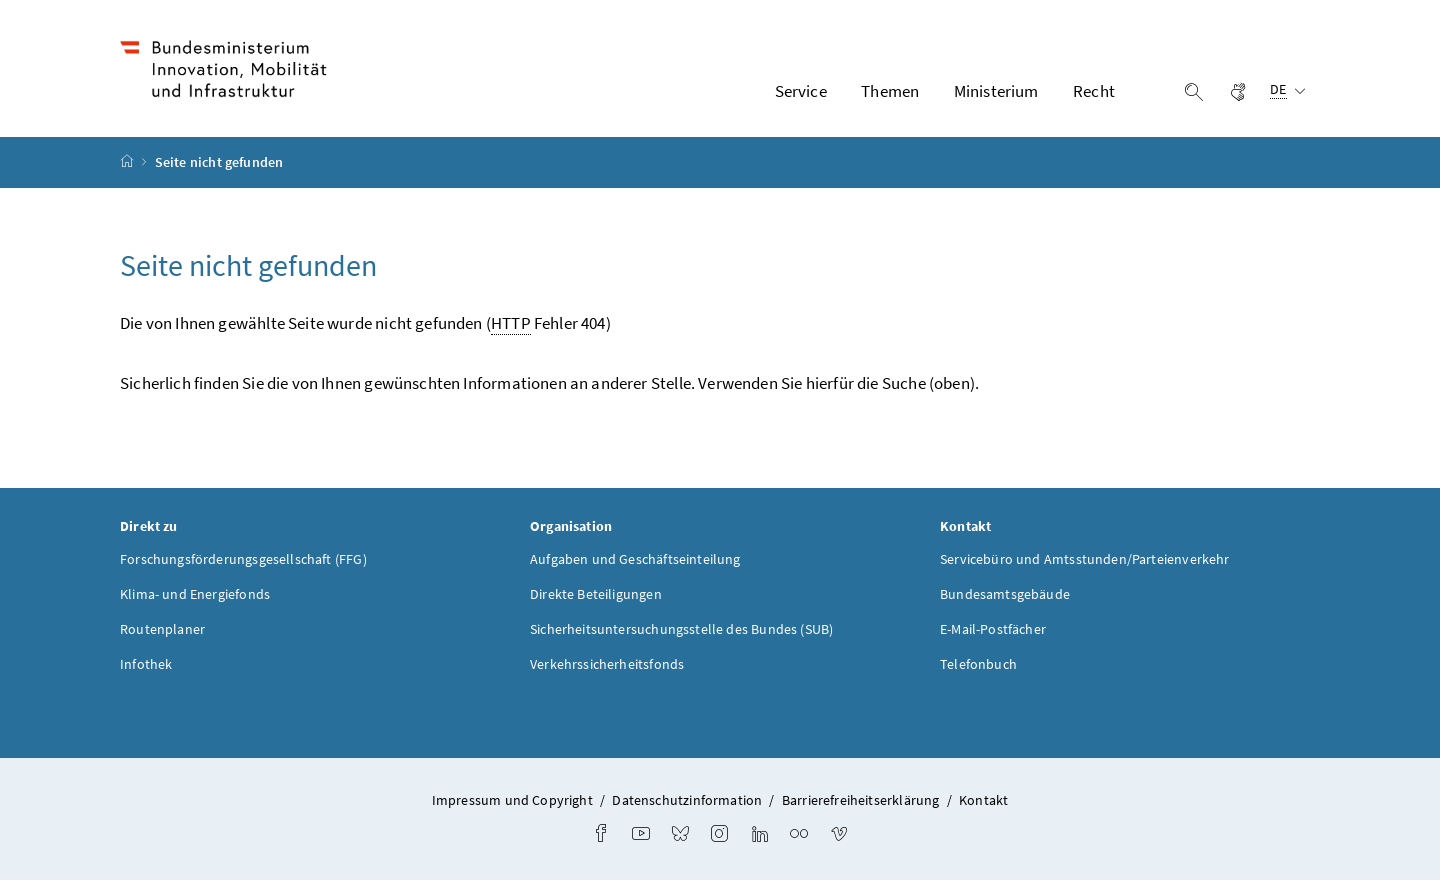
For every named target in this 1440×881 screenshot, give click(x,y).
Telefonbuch (978, 665)
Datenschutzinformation (687, 801)
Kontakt (983, 801)
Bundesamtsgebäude (1005, 595)
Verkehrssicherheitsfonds (607, 665)
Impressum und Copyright (512, 801)
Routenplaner (162, 630)
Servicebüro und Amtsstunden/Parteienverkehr (1085, 560)
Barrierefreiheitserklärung (861, 801)
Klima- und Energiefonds (195, 595)
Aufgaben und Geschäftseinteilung (635, 560)
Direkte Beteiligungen (596, 595)
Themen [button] (890, 91)
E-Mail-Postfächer (993, 630)
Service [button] (801, 91)
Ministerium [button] (996, 91)
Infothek (146, 665)
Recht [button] (1094, 91)
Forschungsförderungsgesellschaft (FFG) (243, 560)
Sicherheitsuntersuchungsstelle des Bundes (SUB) (681, 630)
